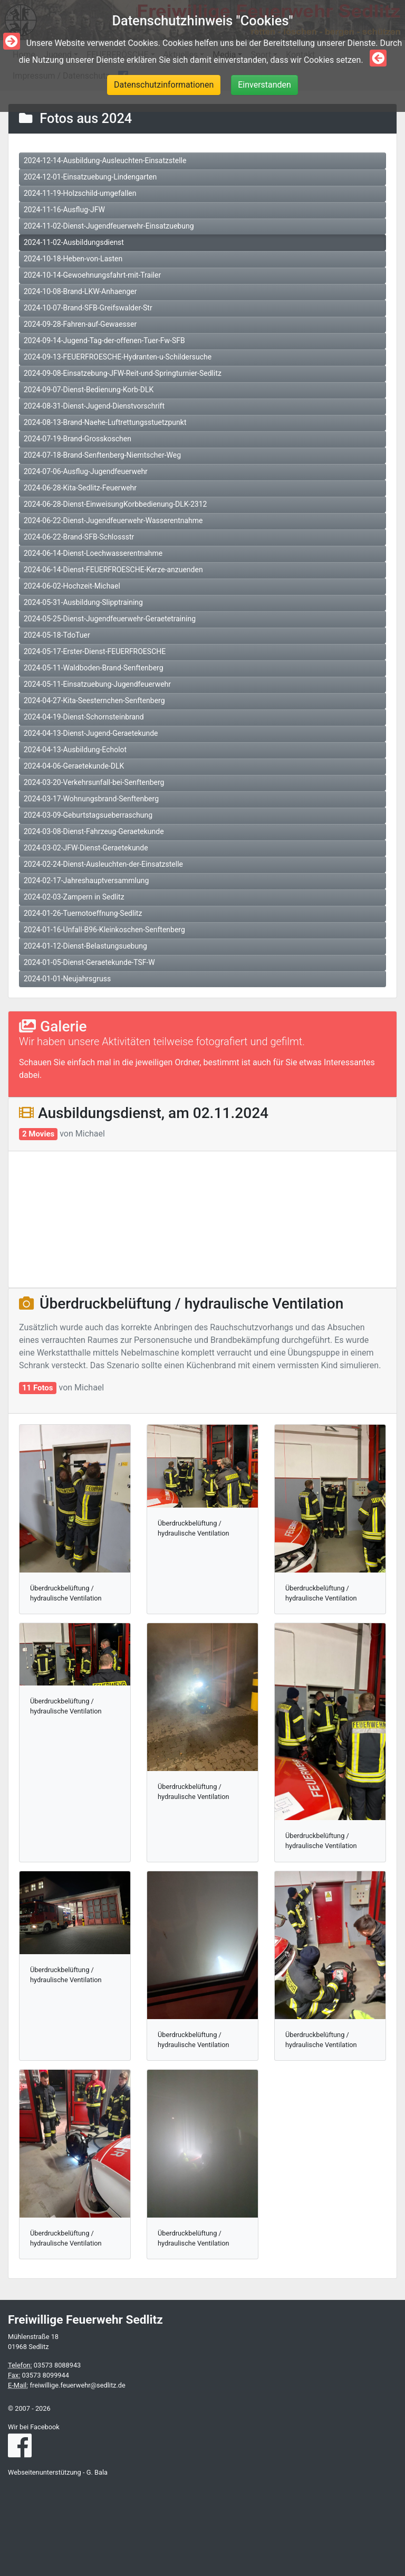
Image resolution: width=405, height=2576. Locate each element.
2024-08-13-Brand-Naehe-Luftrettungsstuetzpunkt (105, 422)
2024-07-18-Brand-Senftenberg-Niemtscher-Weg (102, 455)
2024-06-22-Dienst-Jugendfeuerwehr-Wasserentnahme (113, 520)
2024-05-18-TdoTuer (57, 635)
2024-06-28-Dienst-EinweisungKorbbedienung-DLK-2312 (115, 504)
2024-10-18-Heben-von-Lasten (73, 258)
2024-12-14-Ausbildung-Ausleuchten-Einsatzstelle (105, 160)
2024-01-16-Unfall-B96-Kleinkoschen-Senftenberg (104, 929)
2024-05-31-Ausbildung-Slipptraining (83, 602)
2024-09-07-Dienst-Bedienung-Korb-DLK (88, 389)
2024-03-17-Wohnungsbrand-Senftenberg (91, 798)
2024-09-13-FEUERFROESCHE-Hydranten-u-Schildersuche (117, 357)
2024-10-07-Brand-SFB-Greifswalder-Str (88, 308)
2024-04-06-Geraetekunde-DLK (74, 766)
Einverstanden (264, 85)
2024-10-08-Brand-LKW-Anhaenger (80, 291)
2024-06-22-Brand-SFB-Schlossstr (79, 537)
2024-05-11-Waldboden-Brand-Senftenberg (93, 668)
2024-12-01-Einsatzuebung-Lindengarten (90, 177)
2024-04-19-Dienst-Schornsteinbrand (84, 717)
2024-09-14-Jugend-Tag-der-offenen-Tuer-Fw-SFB (104, 340)
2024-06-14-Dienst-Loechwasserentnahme (93, 553)
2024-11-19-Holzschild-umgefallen (80, 193)
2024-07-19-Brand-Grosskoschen (77, 438)
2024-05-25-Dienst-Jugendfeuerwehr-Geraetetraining (110, 618)
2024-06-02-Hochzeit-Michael (72, 586)
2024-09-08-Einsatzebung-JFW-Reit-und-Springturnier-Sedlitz (122, 373)
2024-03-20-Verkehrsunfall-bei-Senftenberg (94, 782)
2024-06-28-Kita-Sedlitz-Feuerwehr (80, 488)
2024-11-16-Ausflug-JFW (64, 209)
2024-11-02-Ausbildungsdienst (74, 242)
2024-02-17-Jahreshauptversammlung (86, 880)
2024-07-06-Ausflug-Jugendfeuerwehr (86, 471)
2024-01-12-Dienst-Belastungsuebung (85, 946)
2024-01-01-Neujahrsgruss (67, 978)
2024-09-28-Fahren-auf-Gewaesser (80, 324)
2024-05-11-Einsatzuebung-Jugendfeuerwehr (97, 684)
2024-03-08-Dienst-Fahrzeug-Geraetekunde (94, 831)
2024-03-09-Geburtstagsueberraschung (88, 815)
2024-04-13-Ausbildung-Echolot (75, 749)
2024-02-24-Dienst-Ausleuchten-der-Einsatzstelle (103, 864)
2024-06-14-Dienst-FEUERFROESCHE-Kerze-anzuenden (113, 569)
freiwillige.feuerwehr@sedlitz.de (77, 2385)
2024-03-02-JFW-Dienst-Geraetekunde (86, 848)
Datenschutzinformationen (164, 85)
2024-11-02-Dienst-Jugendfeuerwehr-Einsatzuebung (109, 226)
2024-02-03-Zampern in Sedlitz (74, 897)
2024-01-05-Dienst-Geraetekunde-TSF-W (89, 962)
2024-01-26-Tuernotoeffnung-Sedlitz (83, 913)
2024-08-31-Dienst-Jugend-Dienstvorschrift (94, 406)
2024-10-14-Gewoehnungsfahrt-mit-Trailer (92, 275)
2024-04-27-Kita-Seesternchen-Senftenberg (94, 700)
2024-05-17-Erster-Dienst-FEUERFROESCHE (95, 651)
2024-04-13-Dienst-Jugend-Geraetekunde (91, 733)
